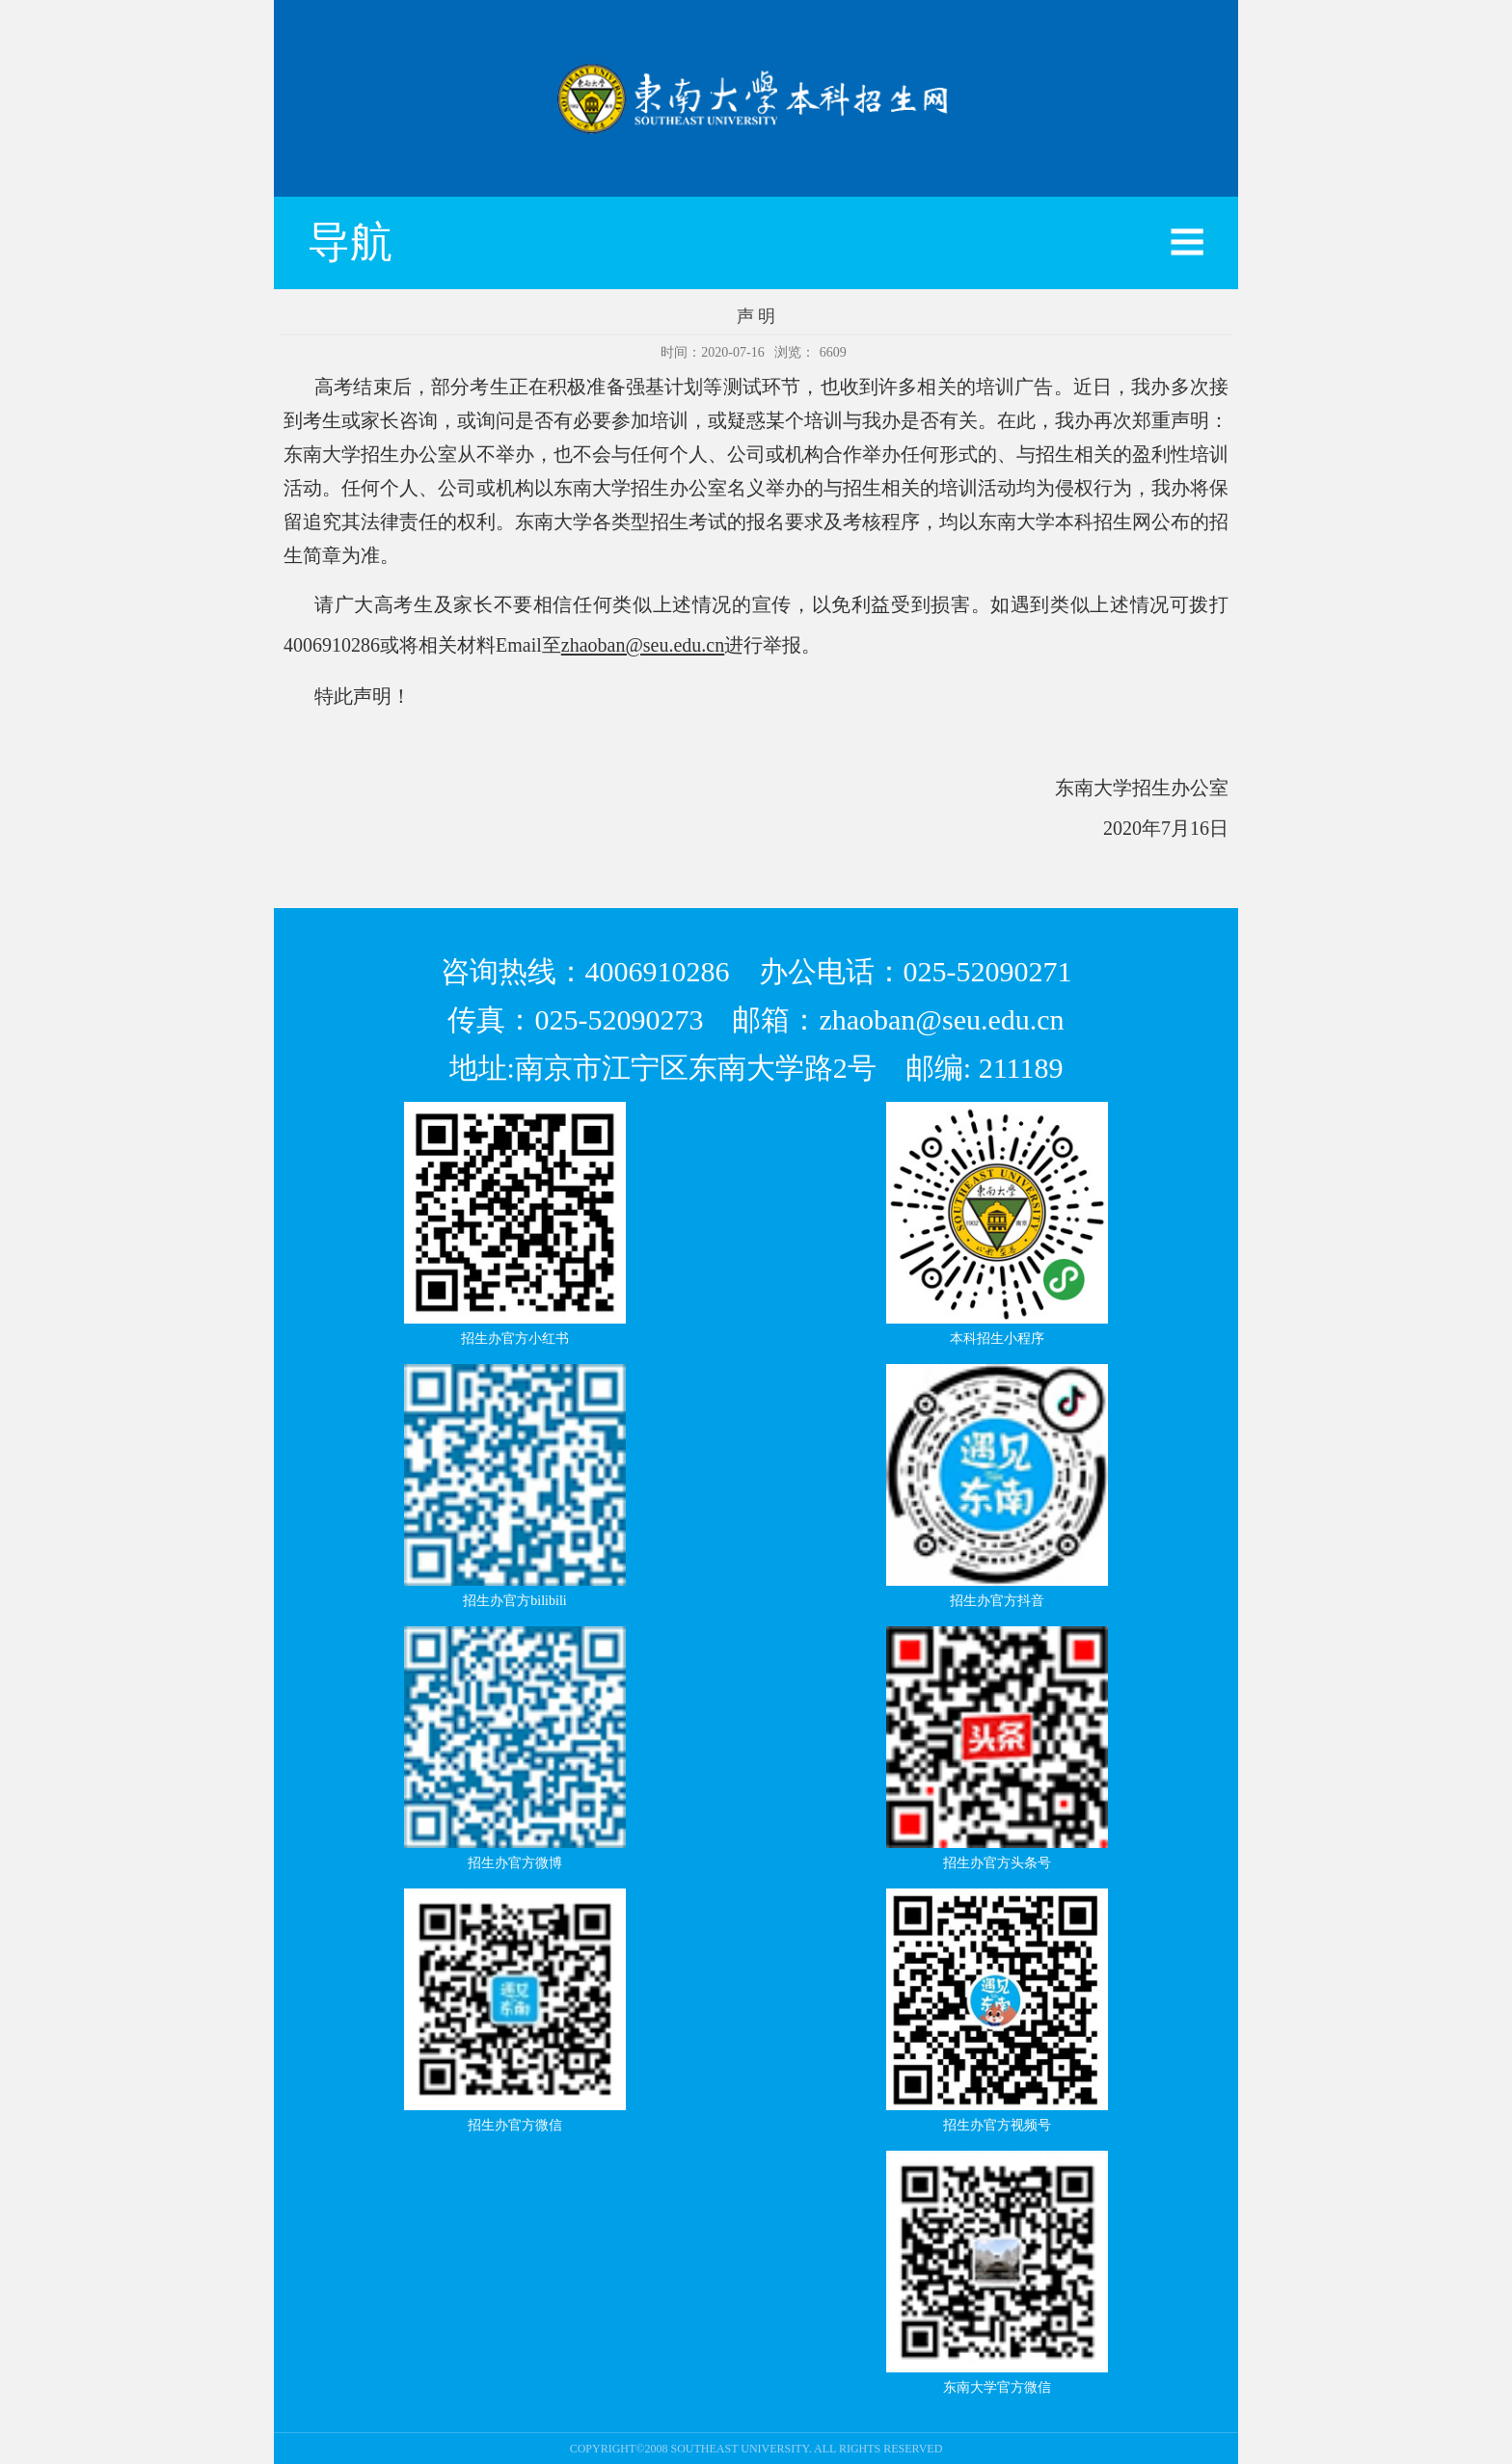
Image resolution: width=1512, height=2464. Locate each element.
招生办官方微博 (515, 1863)
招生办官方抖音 (997, 1601)
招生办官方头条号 (997, 1863)
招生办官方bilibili (514, 1601)
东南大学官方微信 (997, 2387)
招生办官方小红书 (515, 1338)
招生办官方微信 (515, 2125)
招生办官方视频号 (997, 2125)
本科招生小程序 (997, 1338)
